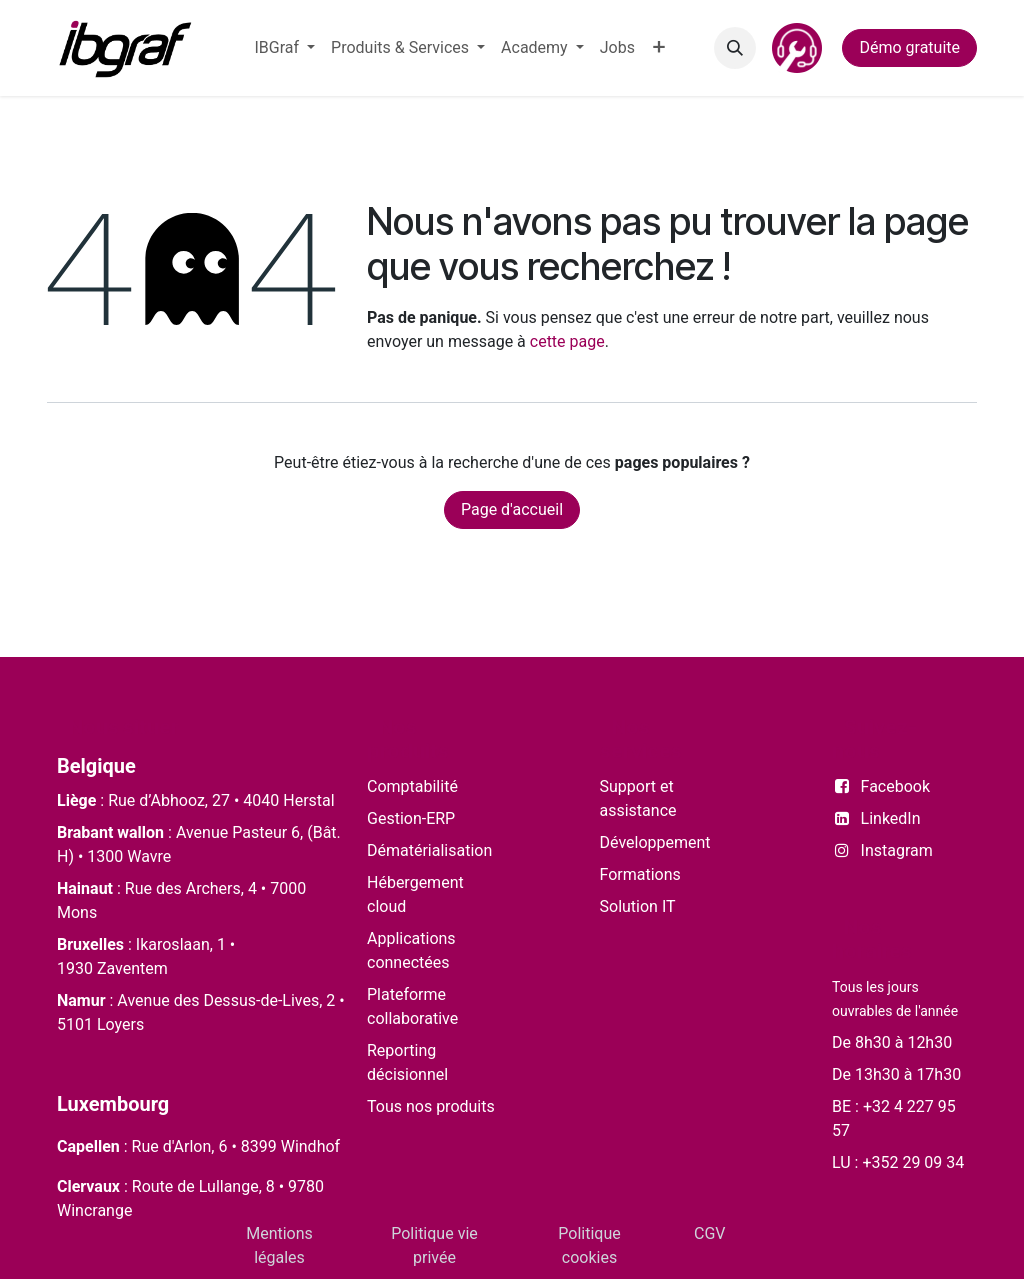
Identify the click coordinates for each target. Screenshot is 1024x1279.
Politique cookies (589, 1245)
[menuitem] (284, 48)
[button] (735, 48)
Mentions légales (279, 1245)
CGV (710, 1233)
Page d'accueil (512, 509)
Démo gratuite (909, 47)
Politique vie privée (434, 1245)
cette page (567, 341)
